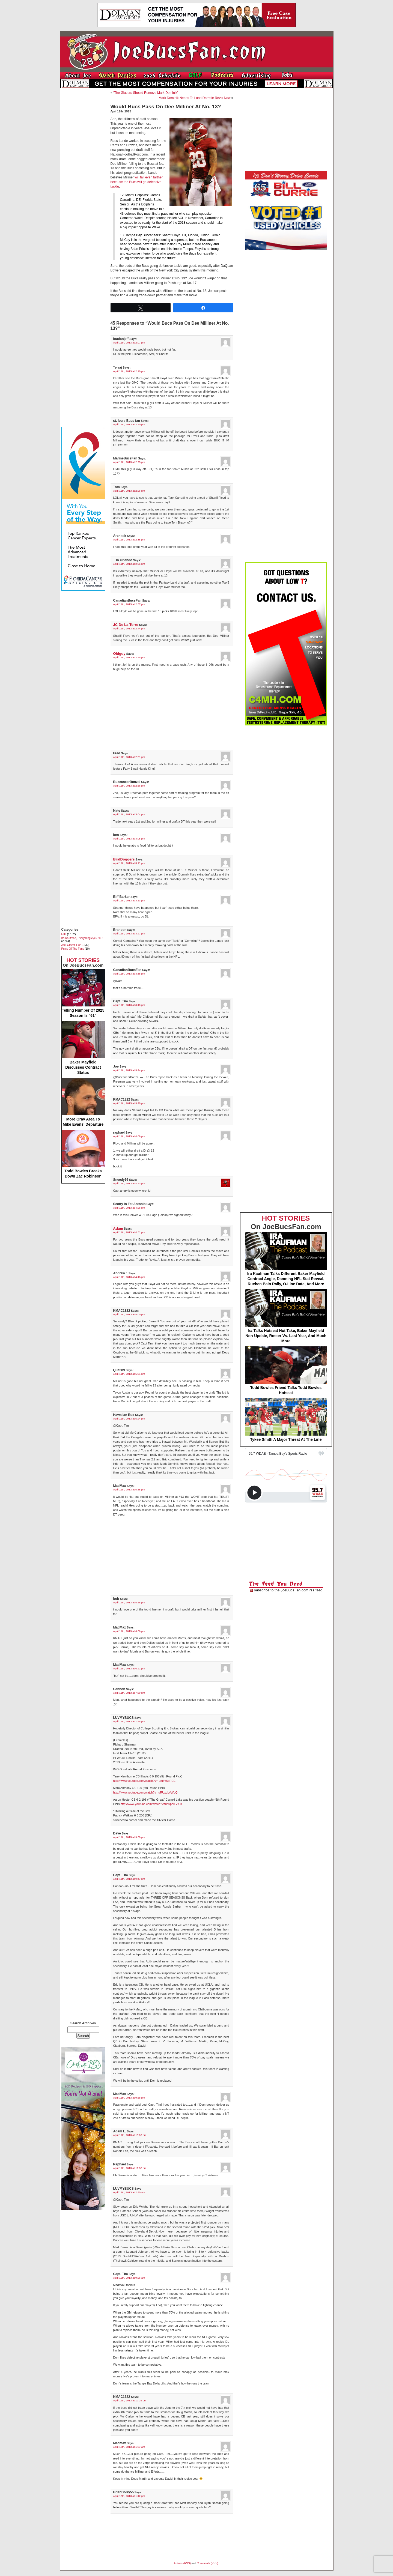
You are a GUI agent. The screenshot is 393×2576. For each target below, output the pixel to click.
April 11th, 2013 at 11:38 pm (130, 2167)
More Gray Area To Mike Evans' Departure (83, 1102)
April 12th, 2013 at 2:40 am (129, 2192)
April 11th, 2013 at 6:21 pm (129, 1668)
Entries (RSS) (182, 2563)
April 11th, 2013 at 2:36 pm (129, 563)
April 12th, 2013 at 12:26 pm (130, 2400)
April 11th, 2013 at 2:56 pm (129, 785)
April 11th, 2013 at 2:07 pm (129, 342)
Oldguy (119, 654)
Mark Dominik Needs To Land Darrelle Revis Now (194, 98)
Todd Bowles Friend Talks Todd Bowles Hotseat (286, 1370)
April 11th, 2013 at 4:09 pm (129, 1136)
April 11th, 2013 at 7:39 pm (129, 1692)
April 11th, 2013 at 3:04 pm (129, 814)
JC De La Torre (125, 625)
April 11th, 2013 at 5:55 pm (129, 1489)
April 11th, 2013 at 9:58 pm (129, 2097)
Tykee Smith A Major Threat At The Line (286, 1420)
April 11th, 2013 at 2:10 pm (129, 371)
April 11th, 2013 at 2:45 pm (129, 657)
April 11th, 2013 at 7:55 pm (129, 1721)
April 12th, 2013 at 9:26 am (129, 2277)
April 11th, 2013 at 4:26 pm (129, 1207)
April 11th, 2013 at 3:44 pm (129, 1070)
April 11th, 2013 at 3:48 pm (129, 1103)
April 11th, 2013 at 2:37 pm (129, 604)
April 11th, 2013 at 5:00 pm (129, 1314)
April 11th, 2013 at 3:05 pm (129, 838)
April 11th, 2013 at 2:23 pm (129, 462)
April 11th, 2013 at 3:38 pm (129, 973)
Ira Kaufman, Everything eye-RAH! (82, 938)
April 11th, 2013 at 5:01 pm (129, 1373)
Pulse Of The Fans (72, 948)
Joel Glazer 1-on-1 (72, 944)
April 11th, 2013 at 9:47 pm (129, 1878)
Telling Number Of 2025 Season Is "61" (83, 993)
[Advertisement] (83, 174)
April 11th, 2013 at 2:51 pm (129, 756)
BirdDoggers (124, 859)
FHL (64, 934)
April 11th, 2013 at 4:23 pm (129, 1183)
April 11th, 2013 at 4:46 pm (129, 1276)
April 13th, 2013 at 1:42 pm (129, 2495)
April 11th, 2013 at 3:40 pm (129, 1004)
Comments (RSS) (207, 2563)
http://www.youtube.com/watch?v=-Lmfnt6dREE (144, 1780)
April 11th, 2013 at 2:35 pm (129, 539)
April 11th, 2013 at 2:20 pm (129, 424)
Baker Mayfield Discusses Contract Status (83, 1048)
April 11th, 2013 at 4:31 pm (129, 1232)
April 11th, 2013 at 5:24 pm (129, 1418)
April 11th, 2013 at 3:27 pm (129, 933)
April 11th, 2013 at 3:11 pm (129, 863)
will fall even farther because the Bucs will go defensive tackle (137, 182)
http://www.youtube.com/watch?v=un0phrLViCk (151, 1804)
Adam (118, 1228)
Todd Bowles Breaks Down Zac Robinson (83, 1154)
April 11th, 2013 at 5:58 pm (129, 1602)
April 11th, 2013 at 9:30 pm (129, 1837)
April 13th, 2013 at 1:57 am (129, 2446)
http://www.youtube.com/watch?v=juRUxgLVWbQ (145, 1792)
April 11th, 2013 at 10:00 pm (130, 2134)
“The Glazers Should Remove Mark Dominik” (145, 93)
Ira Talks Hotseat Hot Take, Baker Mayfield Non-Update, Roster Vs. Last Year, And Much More (286, 1316)
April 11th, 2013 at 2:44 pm (129, 628)
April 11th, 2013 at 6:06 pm (129, 1631)
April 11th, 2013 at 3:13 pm (129, 900)
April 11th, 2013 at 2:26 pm (129, 490)
